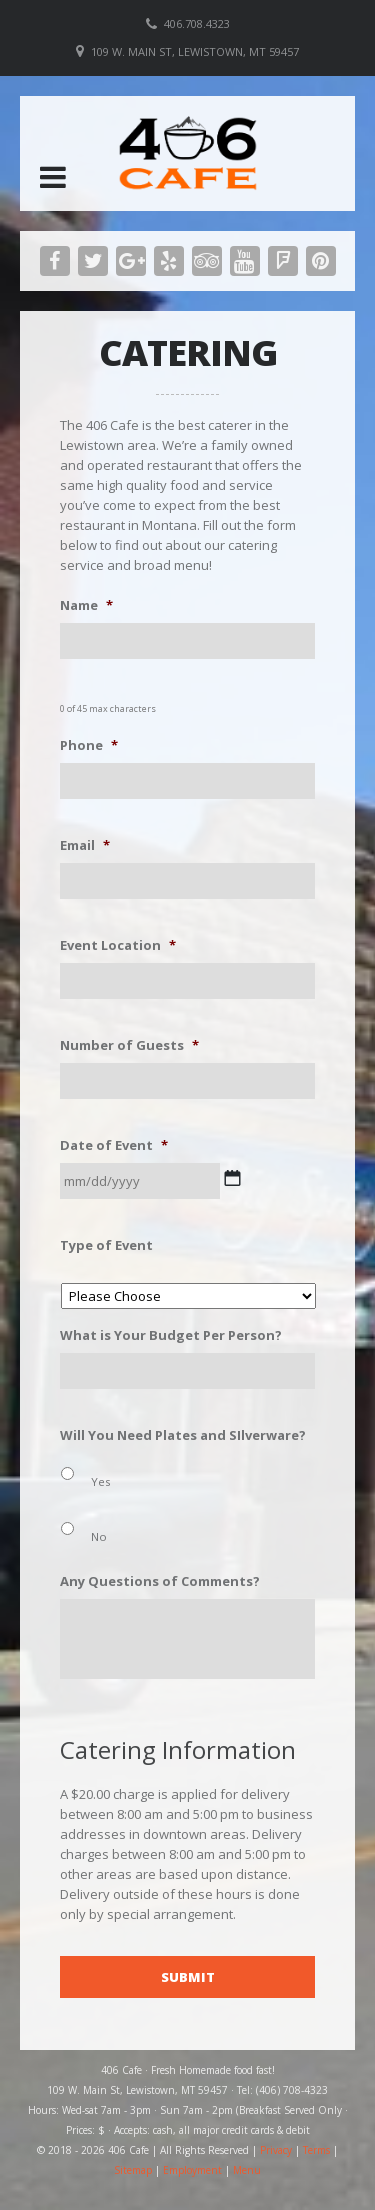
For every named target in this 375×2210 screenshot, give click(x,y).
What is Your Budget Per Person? (171, 1335)
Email (85, 845)
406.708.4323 (197, 23)
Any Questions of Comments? (160, 1581)
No (99, 1536)
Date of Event (114, 1145)
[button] (53, 177)
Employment (192, 2170)
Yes (100, 1481)
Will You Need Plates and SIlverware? (183, 1435)
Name (86, 605)
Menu (247, 2170)
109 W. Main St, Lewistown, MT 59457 (195, 51)
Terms (316, 2150)
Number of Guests (129, 1045)
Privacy (276, 2150)
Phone (89, 745)
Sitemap (133, 2170)
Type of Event (106, 1245)
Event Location (118, 945)
